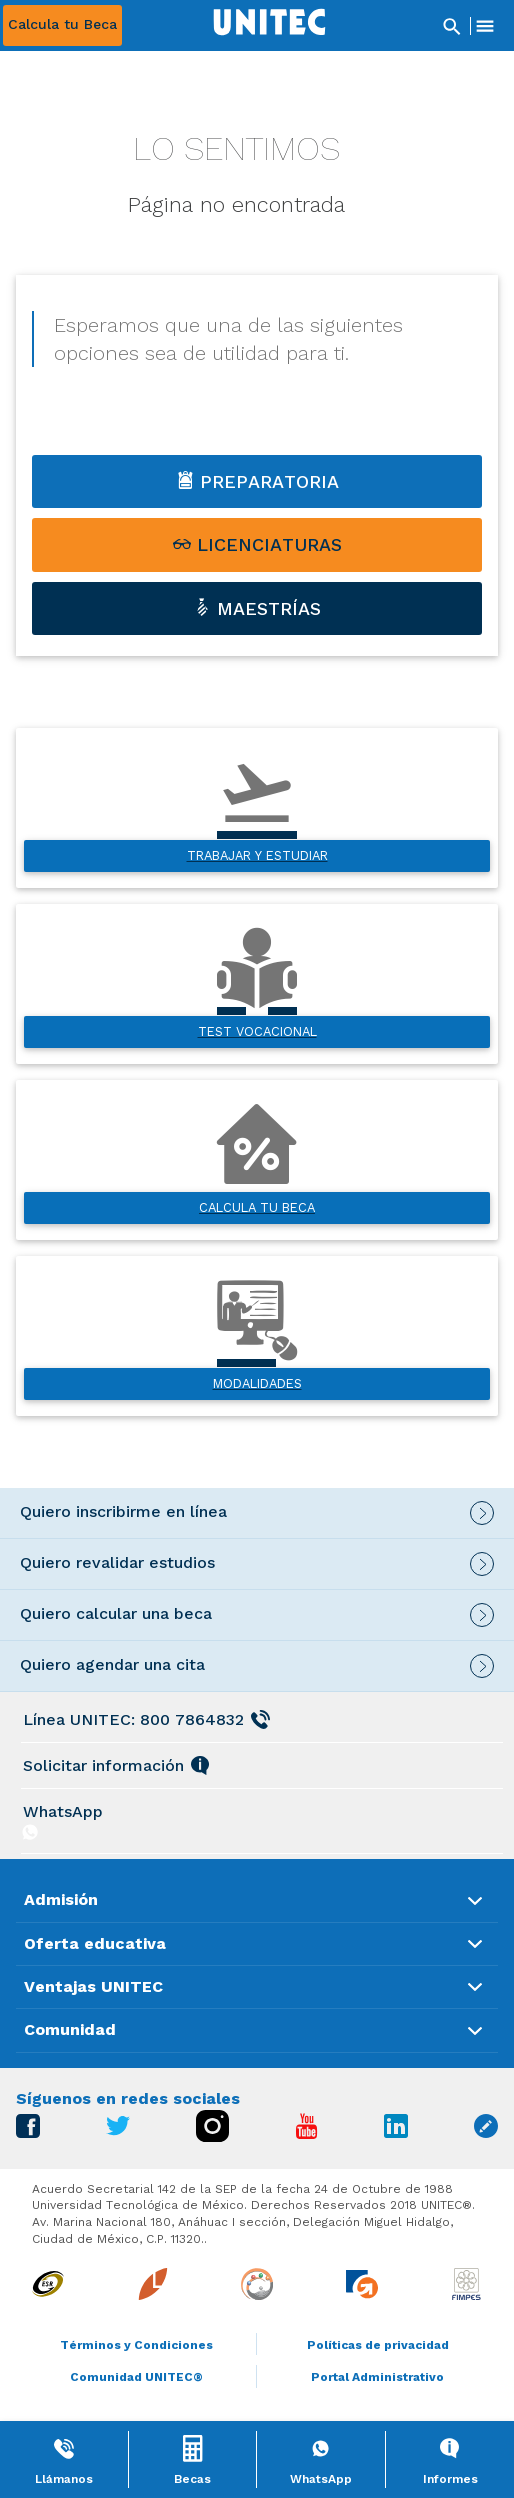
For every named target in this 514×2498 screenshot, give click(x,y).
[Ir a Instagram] (212, 2136)
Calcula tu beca (257, 1207)
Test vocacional (257, 1031)
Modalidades (257, 1383)
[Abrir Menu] (485, 26)
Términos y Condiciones (136, 2345)
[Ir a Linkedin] (396, 2132)
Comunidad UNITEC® (136, 2377)
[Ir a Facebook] (28, 2132)
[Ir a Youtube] (307, 2133)
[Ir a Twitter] (118, 2130)
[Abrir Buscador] (452, 26)
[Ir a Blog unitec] (486, 2132)
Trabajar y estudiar (257, 855)
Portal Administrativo (377, 2377)
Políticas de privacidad (378, 2345)
